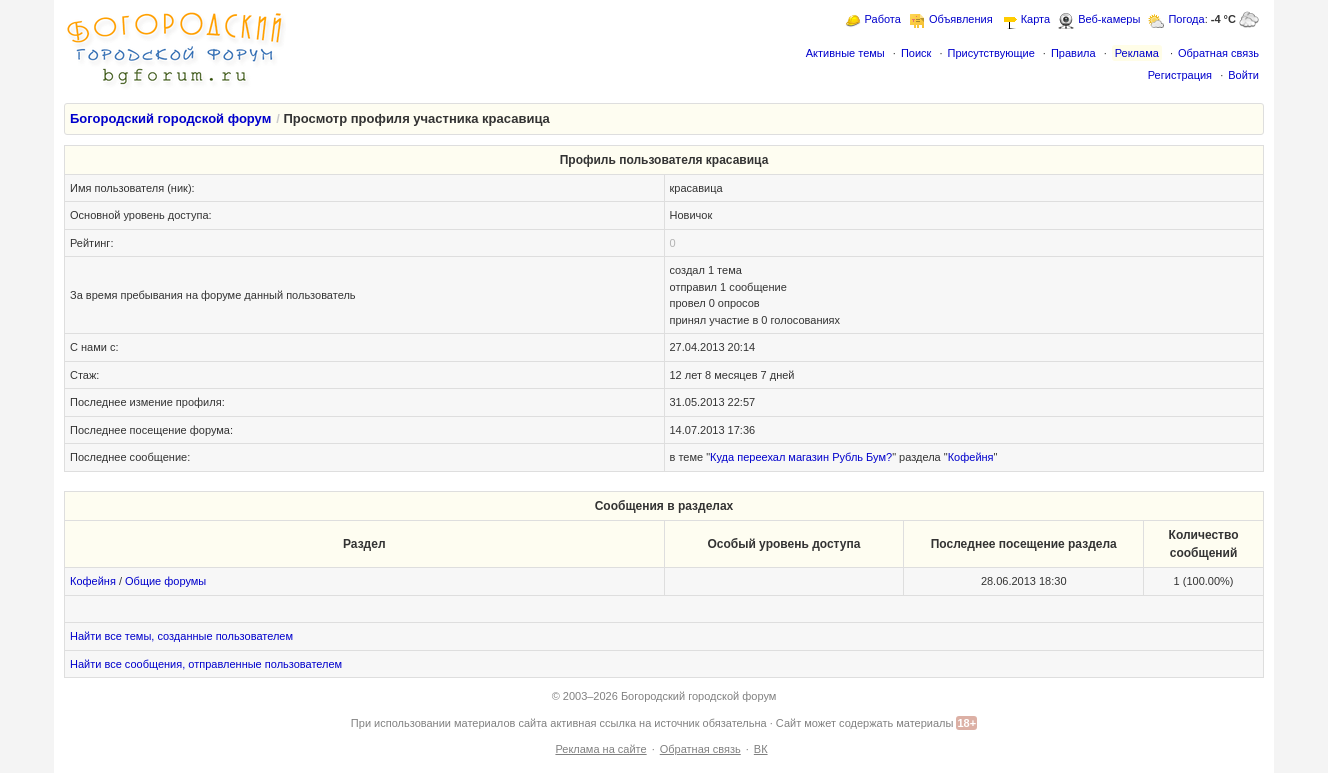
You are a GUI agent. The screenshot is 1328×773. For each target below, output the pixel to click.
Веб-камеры (1109, 19)
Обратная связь (1218, 53)
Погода (1186, 19)
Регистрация (1180, 75)
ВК (761, 749)
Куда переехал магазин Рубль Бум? (801, 457)
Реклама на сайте (600, 749)
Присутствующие (990, 53)
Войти (1243, 75)
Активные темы (845, 53)
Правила (1073, 53)
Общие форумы (165, 581)
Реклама (1137, 53)
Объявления (961, 19)
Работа (883, 19)
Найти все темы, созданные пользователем (181, 636)
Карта (1035, 19)
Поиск (916, 53)
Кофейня (971, 457)
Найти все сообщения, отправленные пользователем (206, 664)
